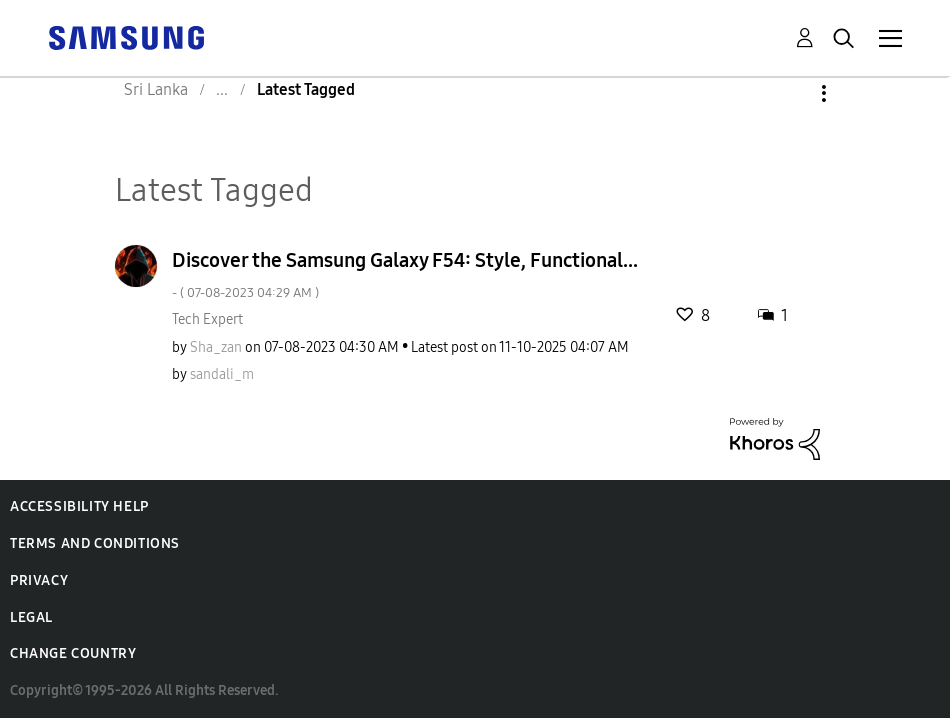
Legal (31, 617)
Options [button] (790, 93)
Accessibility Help (79, 506)
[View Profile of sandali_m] (222, 374)
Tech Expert (207, 319)
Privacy (39, 580)
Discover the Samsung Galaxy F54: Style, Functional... (405, 274)
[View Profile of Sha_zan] (216, 347)
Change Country (73, 653)
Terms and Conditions (95, 543)
